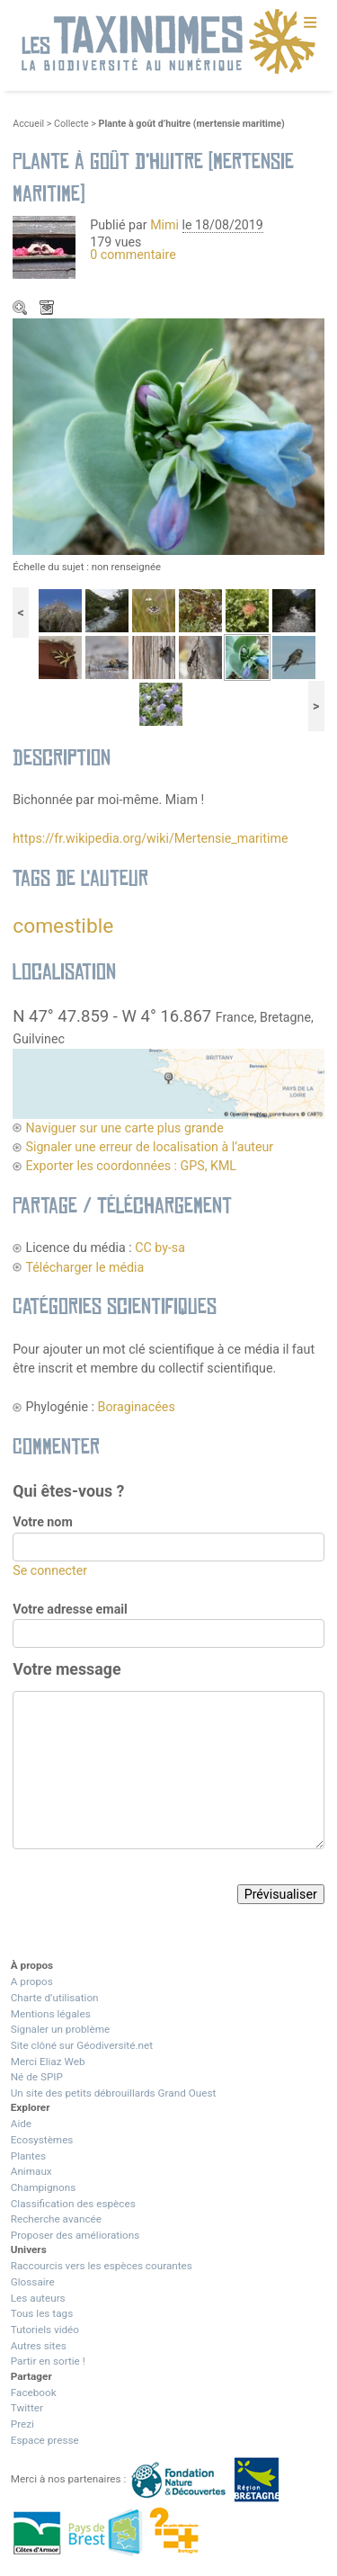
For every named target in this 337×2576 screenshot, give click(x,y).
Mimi (166, 225)
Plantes (28, 2156)
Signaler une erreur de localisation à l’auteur (149, 1147)
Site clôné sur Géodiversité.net (82, 2045)
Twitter (27, 2408)
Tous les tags (42, 2313)
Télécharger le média (49, 309)
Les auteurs (38, 2298)
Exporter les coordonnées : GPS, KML (130, 1165)
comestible (63, 926)
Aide (21, 2123)
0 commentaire (133, 254)
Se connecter (50, 1570)
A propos (32, 1981)
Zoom (22, 309)
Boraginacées (136, 1407)
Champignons (43, 2187)
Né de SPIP (37, 2077)
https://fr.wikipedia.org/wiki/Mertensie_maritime (150, 838)
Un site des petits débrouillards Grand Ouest (114, 2093)
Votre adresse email (70, 1609)
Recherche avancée (56, 2219)
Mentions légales (51, 2014)
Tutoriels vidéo (45, 2329)
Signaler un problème (60, 2029)
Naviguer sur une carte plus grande (124, 1128)
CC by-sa (160, 1247)
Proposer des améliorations (75, 2235)
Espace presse (45, 2440)
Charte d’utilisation (55, 1997)
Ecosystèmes (42, 2139)
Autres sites (39, 2345)
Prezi (22, 2424)
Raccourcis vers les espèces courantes (101, 2265)
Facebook (34, 2392)
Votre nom (42, 1522)
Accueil (28, 124)
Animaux (31, 2171)
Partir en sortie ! (48, 2361)
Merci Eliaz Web (48, 2061)
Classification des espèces (73, 2203)
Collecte (71, 124)
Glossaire (33, 2282)
